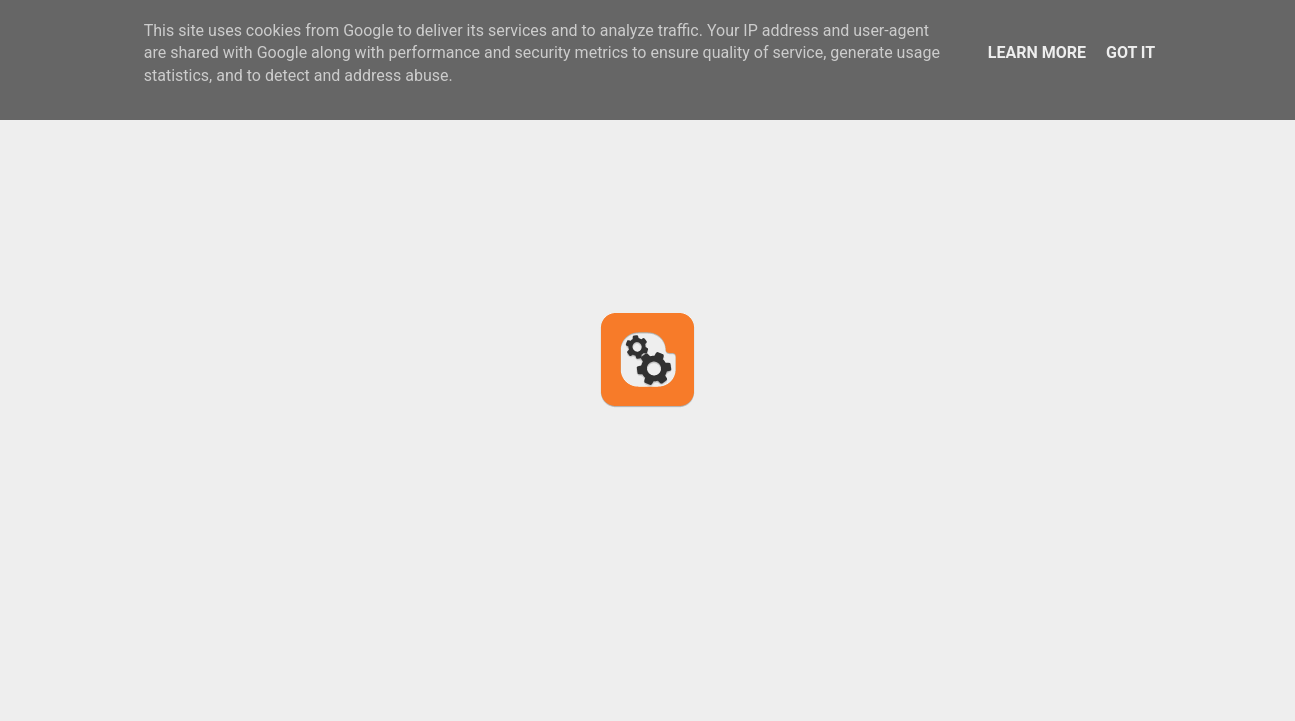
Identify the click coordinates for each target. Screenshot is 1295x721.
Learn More (1037, 52)
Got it (1130, 52)
